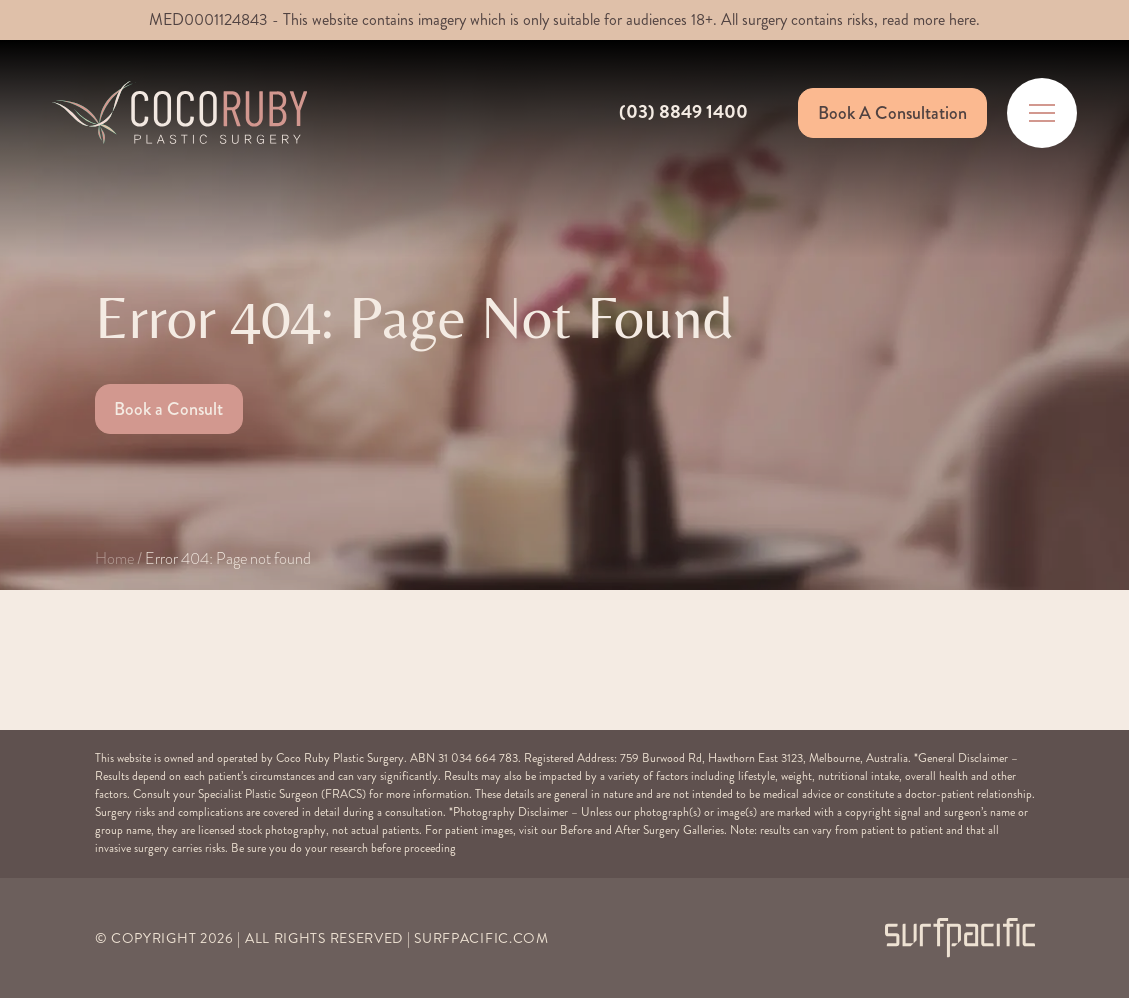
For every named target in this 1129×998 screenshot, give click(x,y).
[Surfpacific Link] (960, 937)
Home (114, 559)
